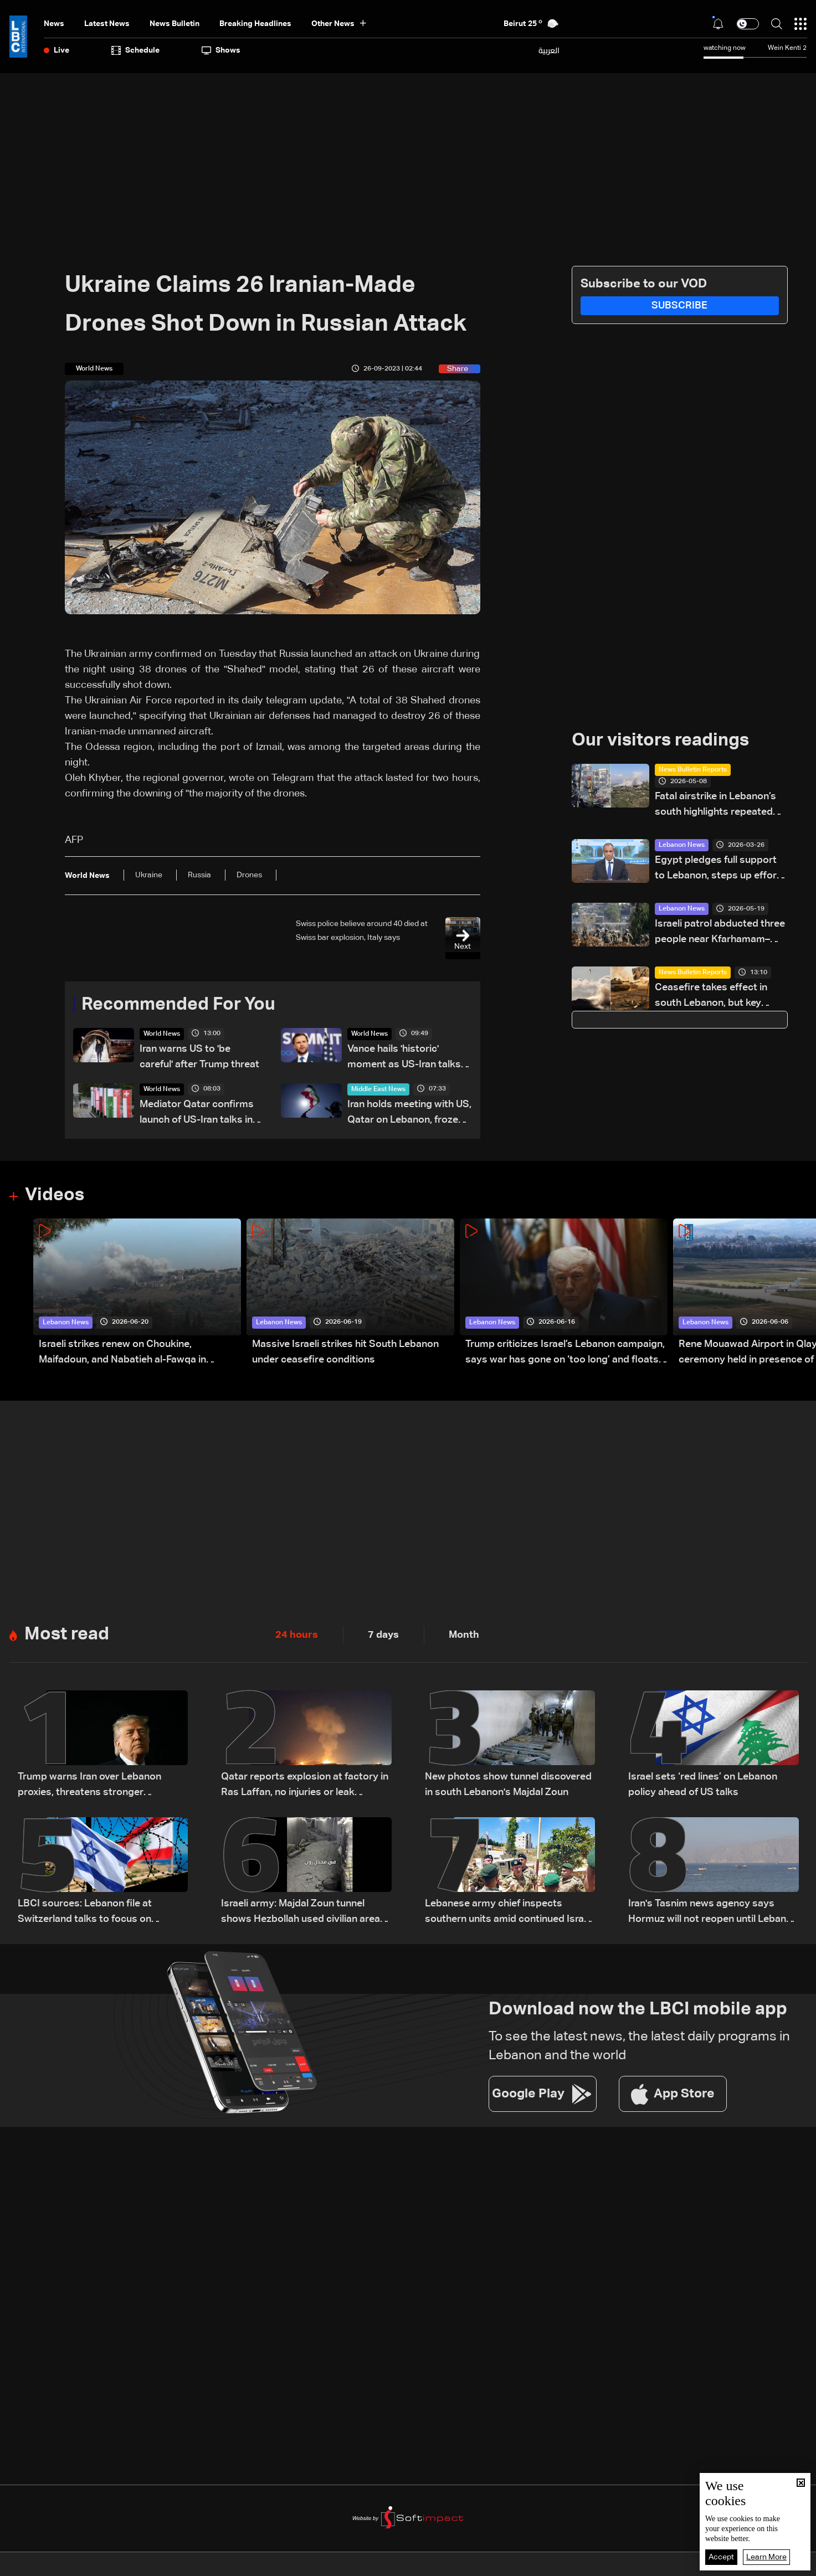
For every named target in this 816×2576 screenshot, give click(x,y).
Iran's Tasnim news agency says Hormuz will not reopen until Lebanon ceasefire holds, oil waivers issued (713, 1913)
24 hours (296, 1635)
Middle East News (378, 1089)
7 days (383, 1635)
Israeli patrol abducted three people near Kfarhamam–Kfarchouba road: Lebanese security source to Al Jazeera (720, 933)
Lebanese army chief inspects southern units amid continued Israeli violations (509, 1913)
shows (221, 50)
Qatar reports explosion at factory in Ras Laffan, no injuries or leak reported (304, 1786)
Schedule (135, 50)
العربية (549, 50)
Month (464, 1635)
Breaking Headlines (255, 24)
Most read (66, 1634)
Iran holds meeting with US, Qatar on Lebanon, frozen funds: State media (409, 1113)
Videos (54, 1195)
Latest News (107, 24)
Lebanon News (682, 845)
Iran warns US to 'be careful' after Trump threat (199, 1057)
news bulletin (174, 24)
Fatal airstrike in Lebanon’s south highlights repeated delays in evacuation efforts (718, 805)
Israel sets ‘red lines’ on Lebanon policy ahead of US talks (702, 1784)
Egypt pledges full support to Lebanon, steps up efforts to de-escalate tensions (720, 869)
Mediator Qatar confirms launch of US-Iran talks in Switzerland (197, 1113)
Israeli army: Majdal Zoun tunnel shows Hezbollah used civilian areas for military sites (303, 1913)
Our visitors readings (660, 740)
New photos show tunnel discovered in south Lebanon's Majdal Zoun (508, 1784)
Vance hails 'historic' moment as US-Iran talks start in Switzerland (404, 1058)
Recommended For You (178, 1005)
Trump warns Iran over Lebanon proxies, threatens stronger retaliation (89, 1786)
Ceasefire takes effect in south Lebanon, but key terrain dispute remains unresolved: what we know (715, 997)
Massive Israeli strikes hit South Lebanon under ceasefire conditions (345, 1352)
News (54, 24)
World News (161, 1034)
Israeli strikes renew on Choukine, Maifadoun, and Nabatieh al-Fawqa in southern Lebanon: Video (122, 1353)
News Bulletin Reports (693, 770)
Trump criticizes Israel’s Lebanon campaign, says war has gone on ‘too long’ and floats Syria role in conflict (565, 1353)
